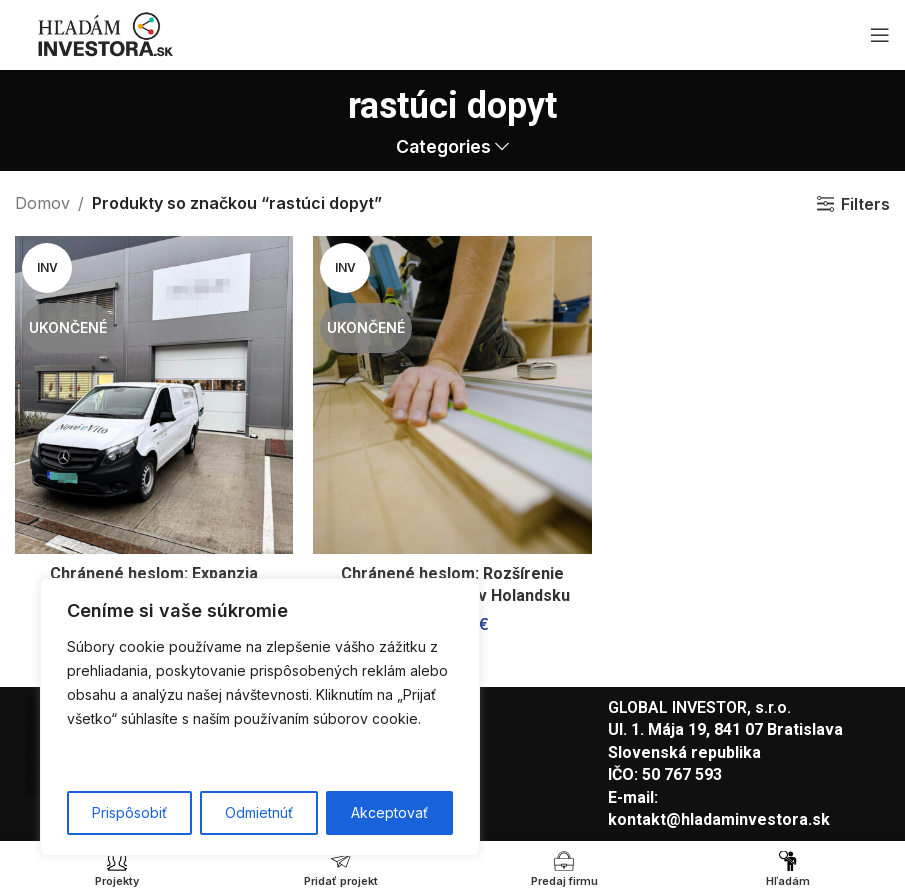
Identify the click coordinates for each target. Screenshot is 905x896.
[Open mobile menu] (880, 35)
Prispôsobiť (129, 812)
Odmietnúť (259, 812)
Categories (443, 147)
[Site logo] (105, 33)
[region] (260, 717)
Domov (42, 203)
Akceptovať (389, 812)
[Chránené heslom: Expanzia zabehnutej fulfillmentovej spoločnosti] (154, 395)
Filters (865, 203)
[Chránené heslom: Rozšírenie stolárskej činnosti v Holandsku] (452, 395)
